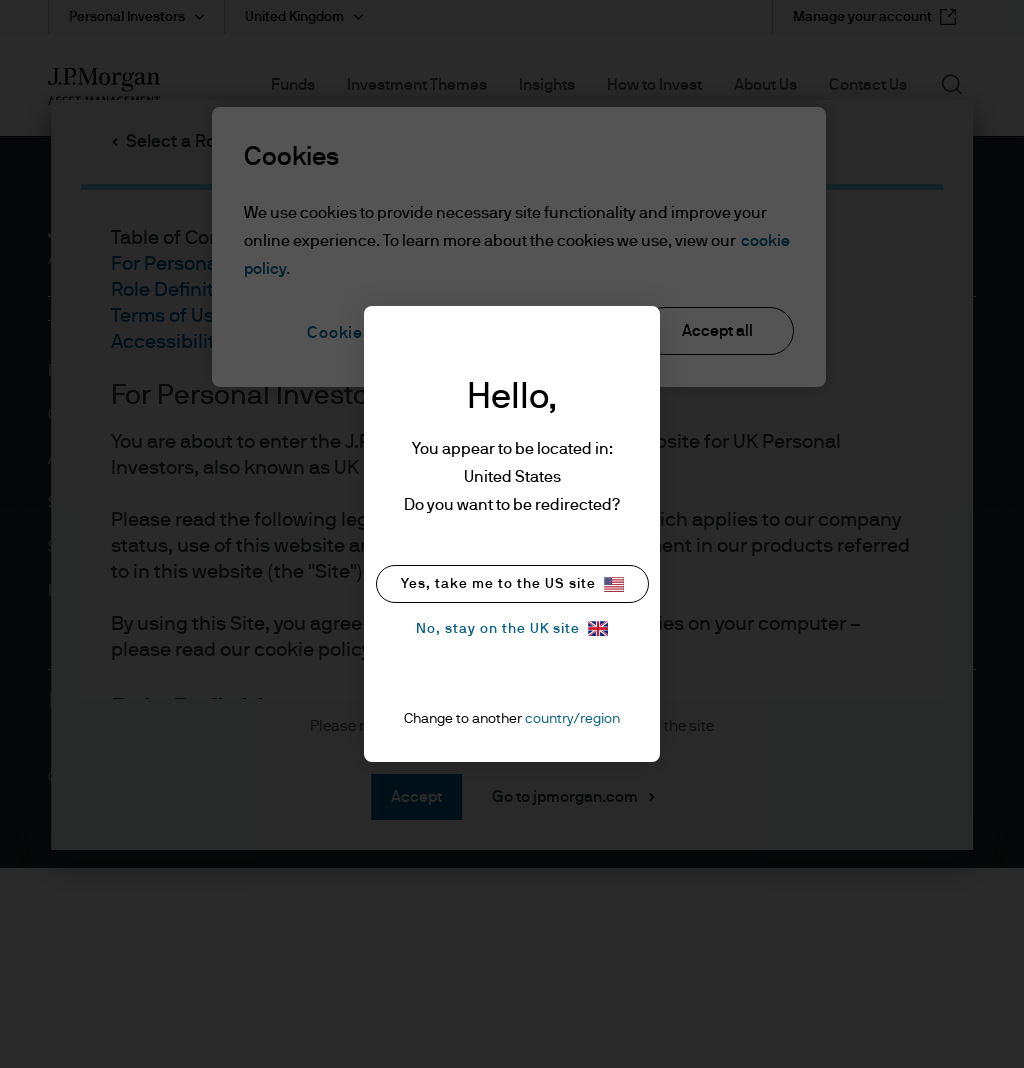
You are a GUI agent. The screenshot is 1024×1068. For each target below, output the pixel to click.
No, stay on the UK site (512, 628)
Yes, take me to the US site (512, 584)
